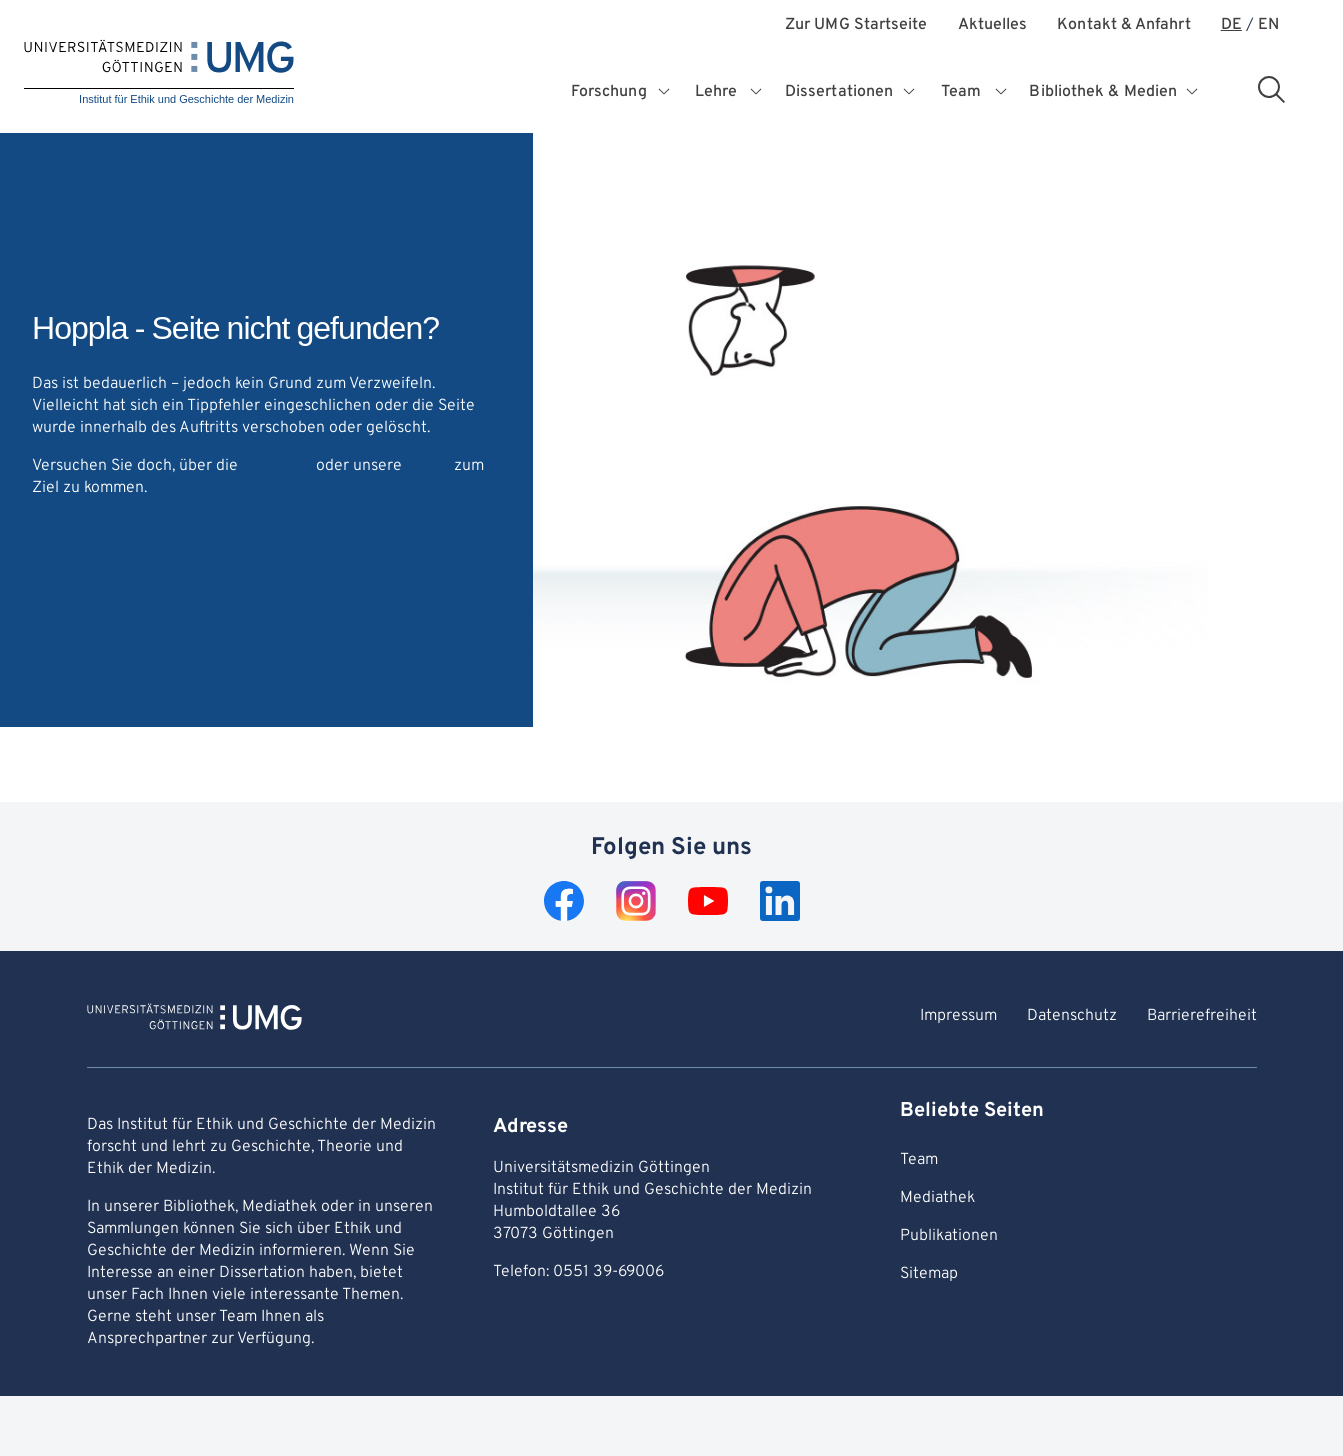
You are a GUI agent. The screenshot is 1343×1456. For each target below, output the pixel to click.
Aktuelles (993, 25)
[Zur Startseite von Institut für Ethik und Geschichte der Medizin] (194, 1020)
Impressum (958, 1016)
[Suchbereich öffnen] (1271, 89)
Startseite (277, 466)
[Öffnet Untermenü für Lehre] (756, 92)
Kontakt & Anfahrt (1123, 25)
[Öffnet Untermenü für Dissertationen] (911, 92)
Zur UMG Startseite (856, 25)
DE (1231, 25)
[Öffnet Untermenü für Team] (1001, 92)
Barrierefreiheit (1202, 1016)
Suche (428, 466)
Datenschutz (1072, 1016)
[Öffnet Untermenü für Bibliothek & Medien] (1194, 92)
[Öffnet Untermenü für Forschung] (665, 92)
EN (1268, 25)
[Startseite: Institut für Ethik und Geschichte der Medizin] (159, 73)
